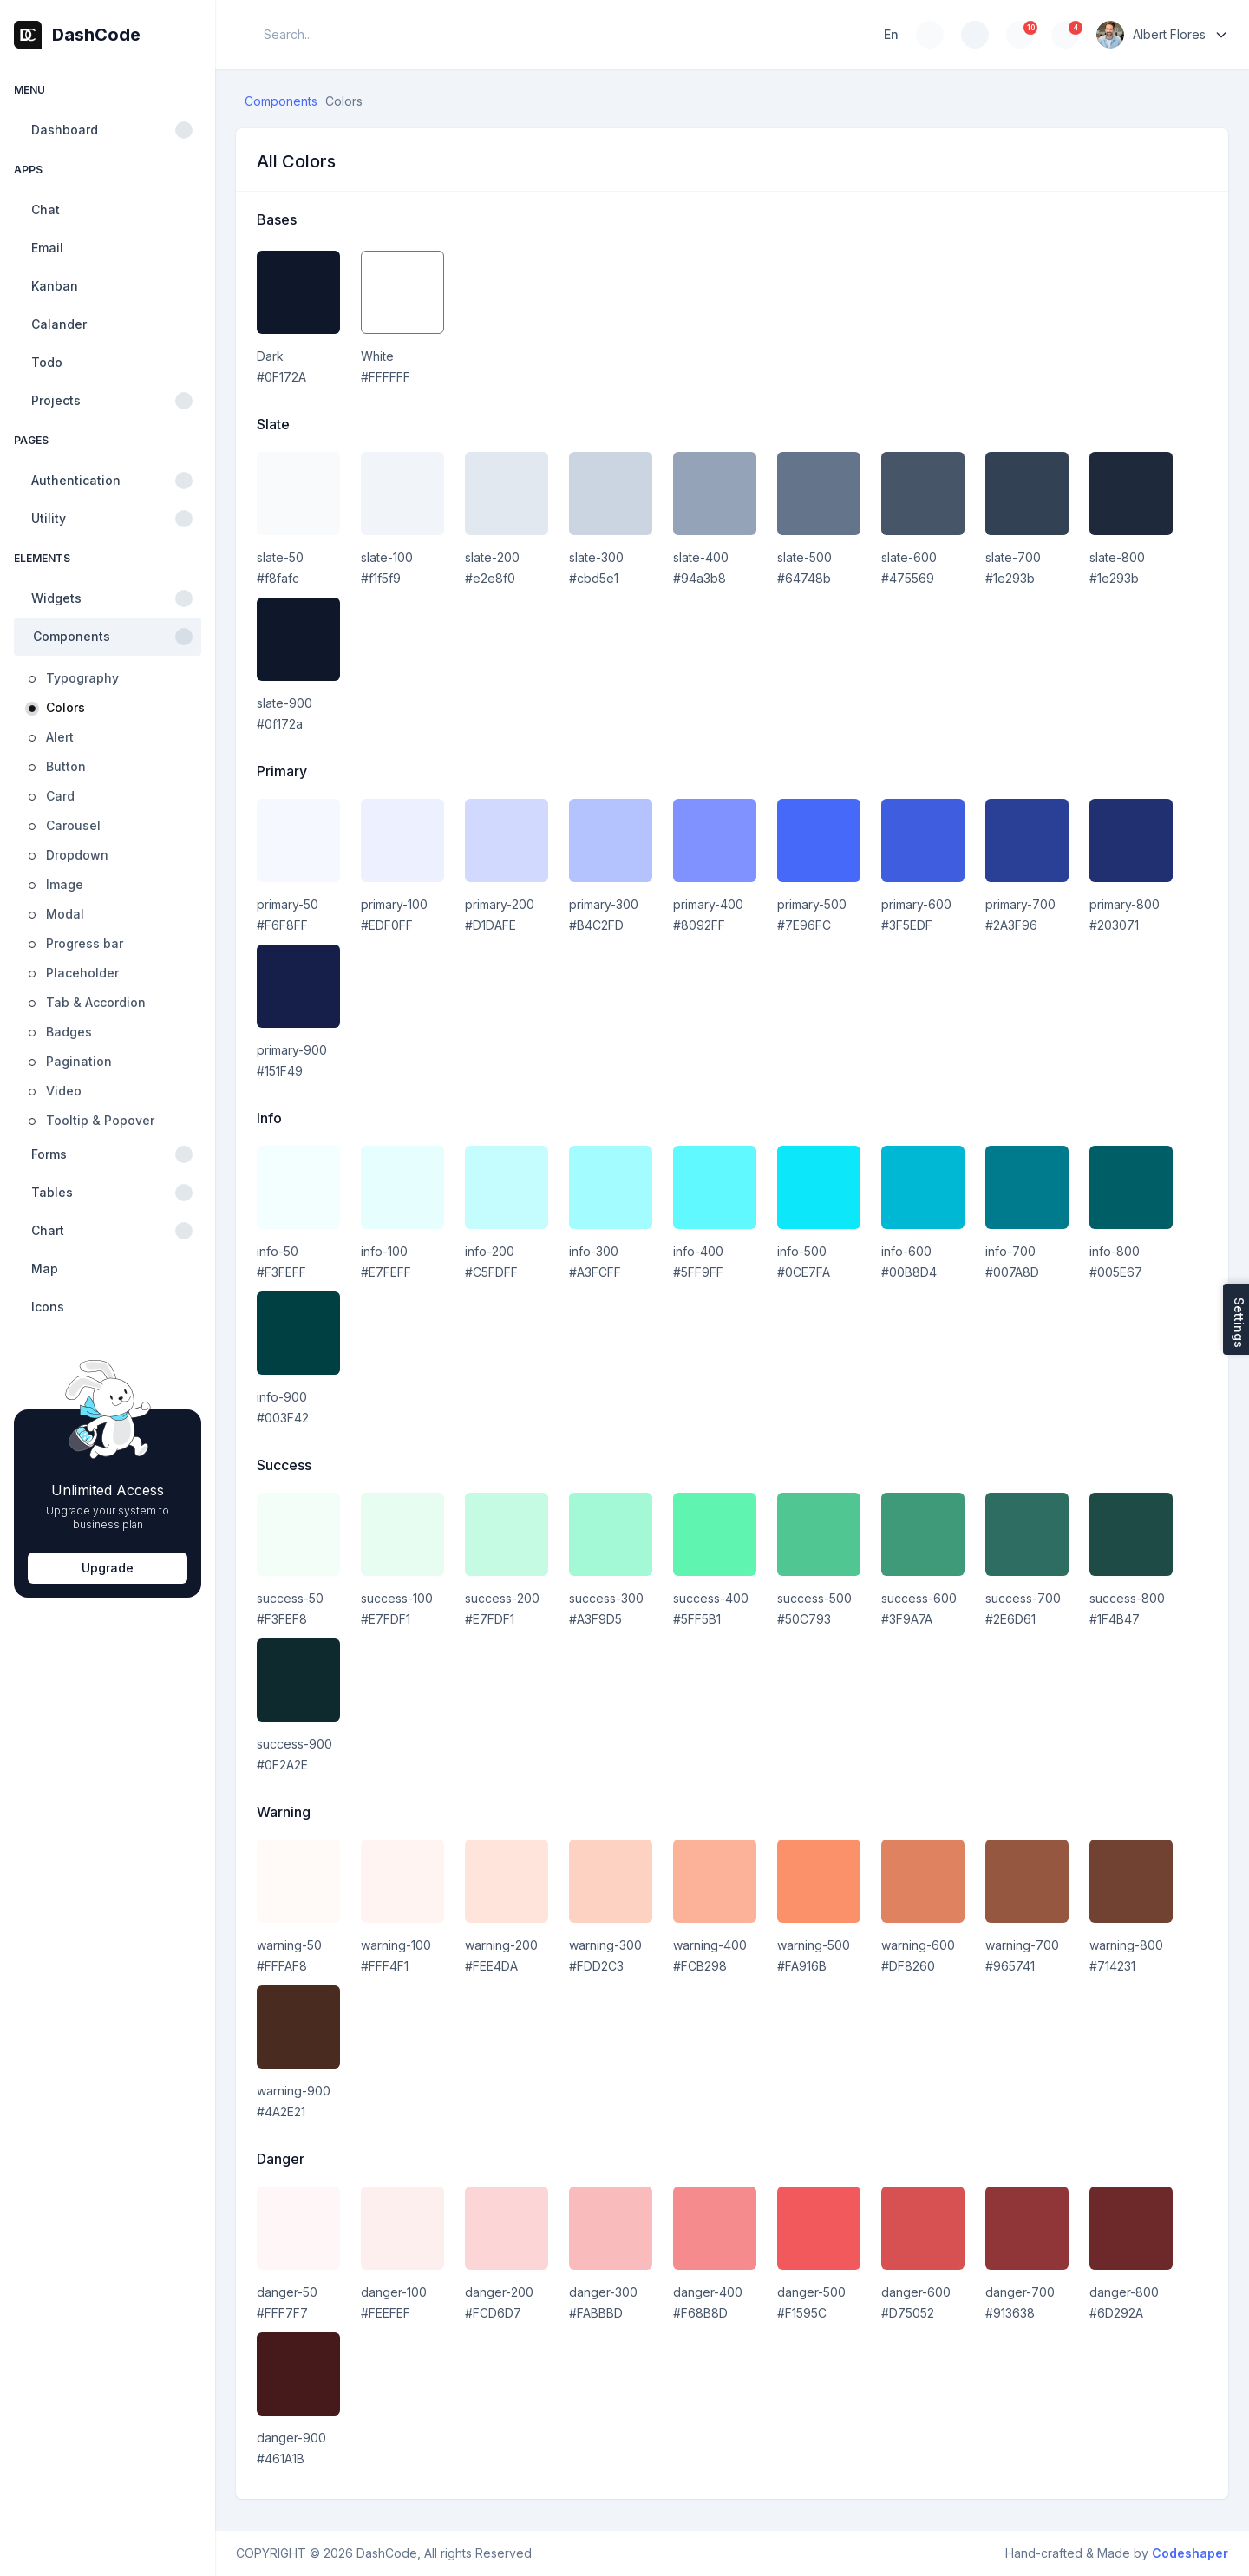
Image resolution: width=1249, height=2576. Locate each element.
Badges (69, 1031)
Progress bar (84, 943)
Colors (65, 707)
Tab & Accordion (96, 1002)
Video (64, 1090)
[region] (107, 1322)
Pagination (79, 1061)
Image (64, 884)
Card (60, 795)
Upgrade (108, 1567)
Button (66, 766)
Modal (65, 913)
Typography (82, 677)
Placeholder (82, 972)
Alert (60, 736)
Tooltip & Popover (100, 1120)
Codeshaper (1190, 2553)
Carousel (73, 825)
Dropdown (77, 854)
